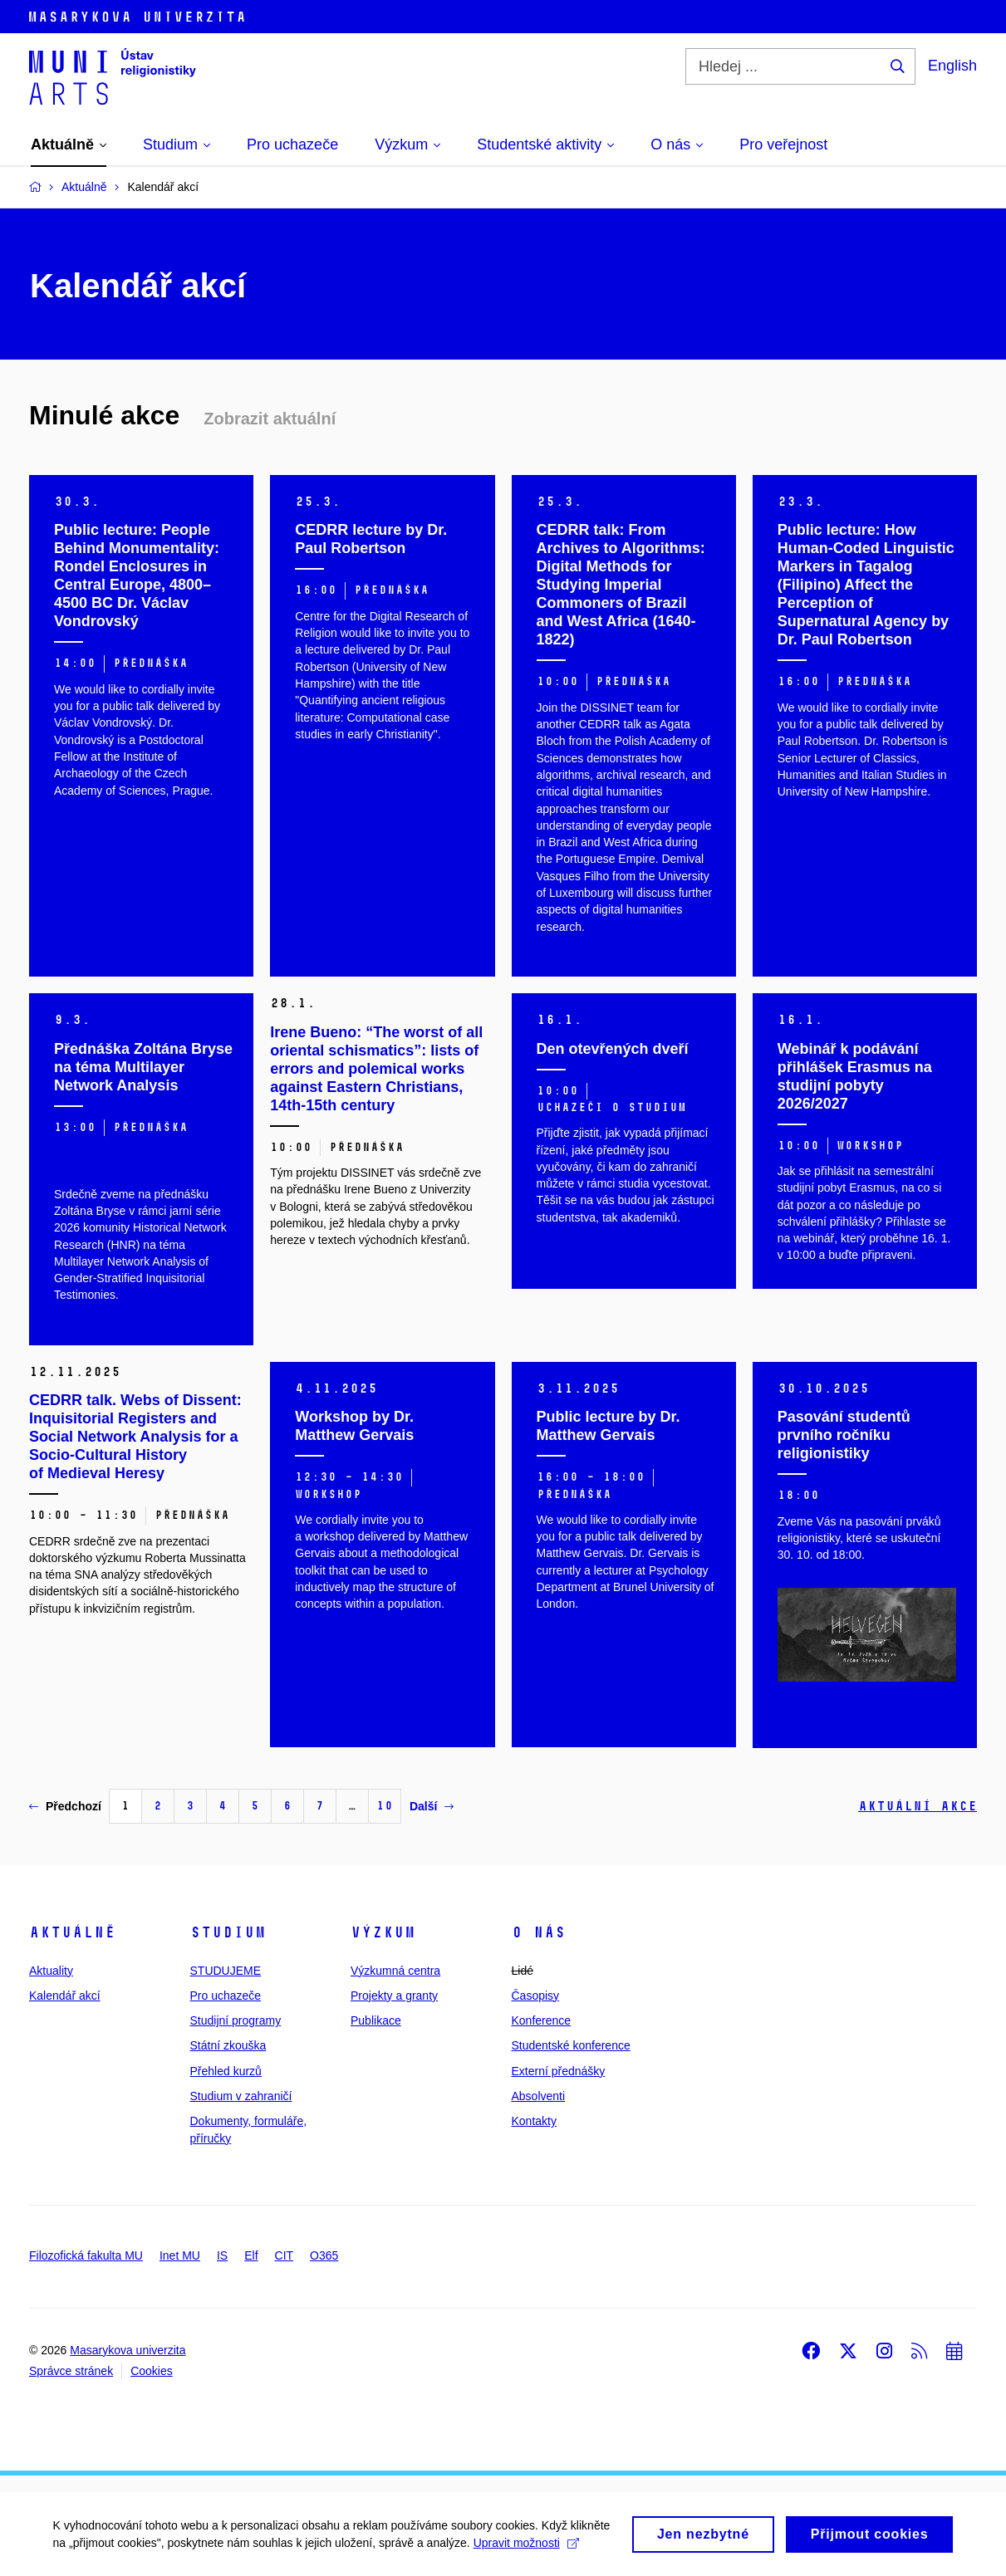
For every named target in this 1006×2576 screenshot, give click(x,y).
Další (432, 1806)
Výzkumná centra (395, 1970)
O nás (539, 1932)
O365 (324, 2255)
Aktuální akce (917, 1806)
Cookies (151, 2371)
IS (222, 2255)
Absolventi (539, 2096)
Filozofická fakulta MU (86, 2255)
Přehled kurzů (226, 2071)
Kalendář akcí (65, 1995)
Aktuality (51, 1970)
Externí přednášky (559, 2071)
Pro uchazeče (226, 1995)
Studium (228, 1932)
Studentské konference (571, 2045)
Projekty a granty (394, 1995)
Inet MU (179, 2255)
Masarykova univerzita (127, 2350)
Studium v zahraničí (241, 2096)
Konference (542, 2020)
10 (384, 1806)
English (952, 65)
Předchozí (65, 1806)
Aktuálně (72, 1932)
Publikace (376, 2020)
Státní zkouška (228, 2045)
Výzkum (383, 1932)
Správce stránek (71, 2371)
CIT (284, 2255)
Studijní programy (236, 2020)
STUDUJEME (226, 1970)
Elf (251, 2255)
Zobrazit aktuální (270, 418)
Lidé (522, 1970)
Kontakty (534, 2121)
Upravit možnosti (111, 2545)
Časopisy (536, 1995)
